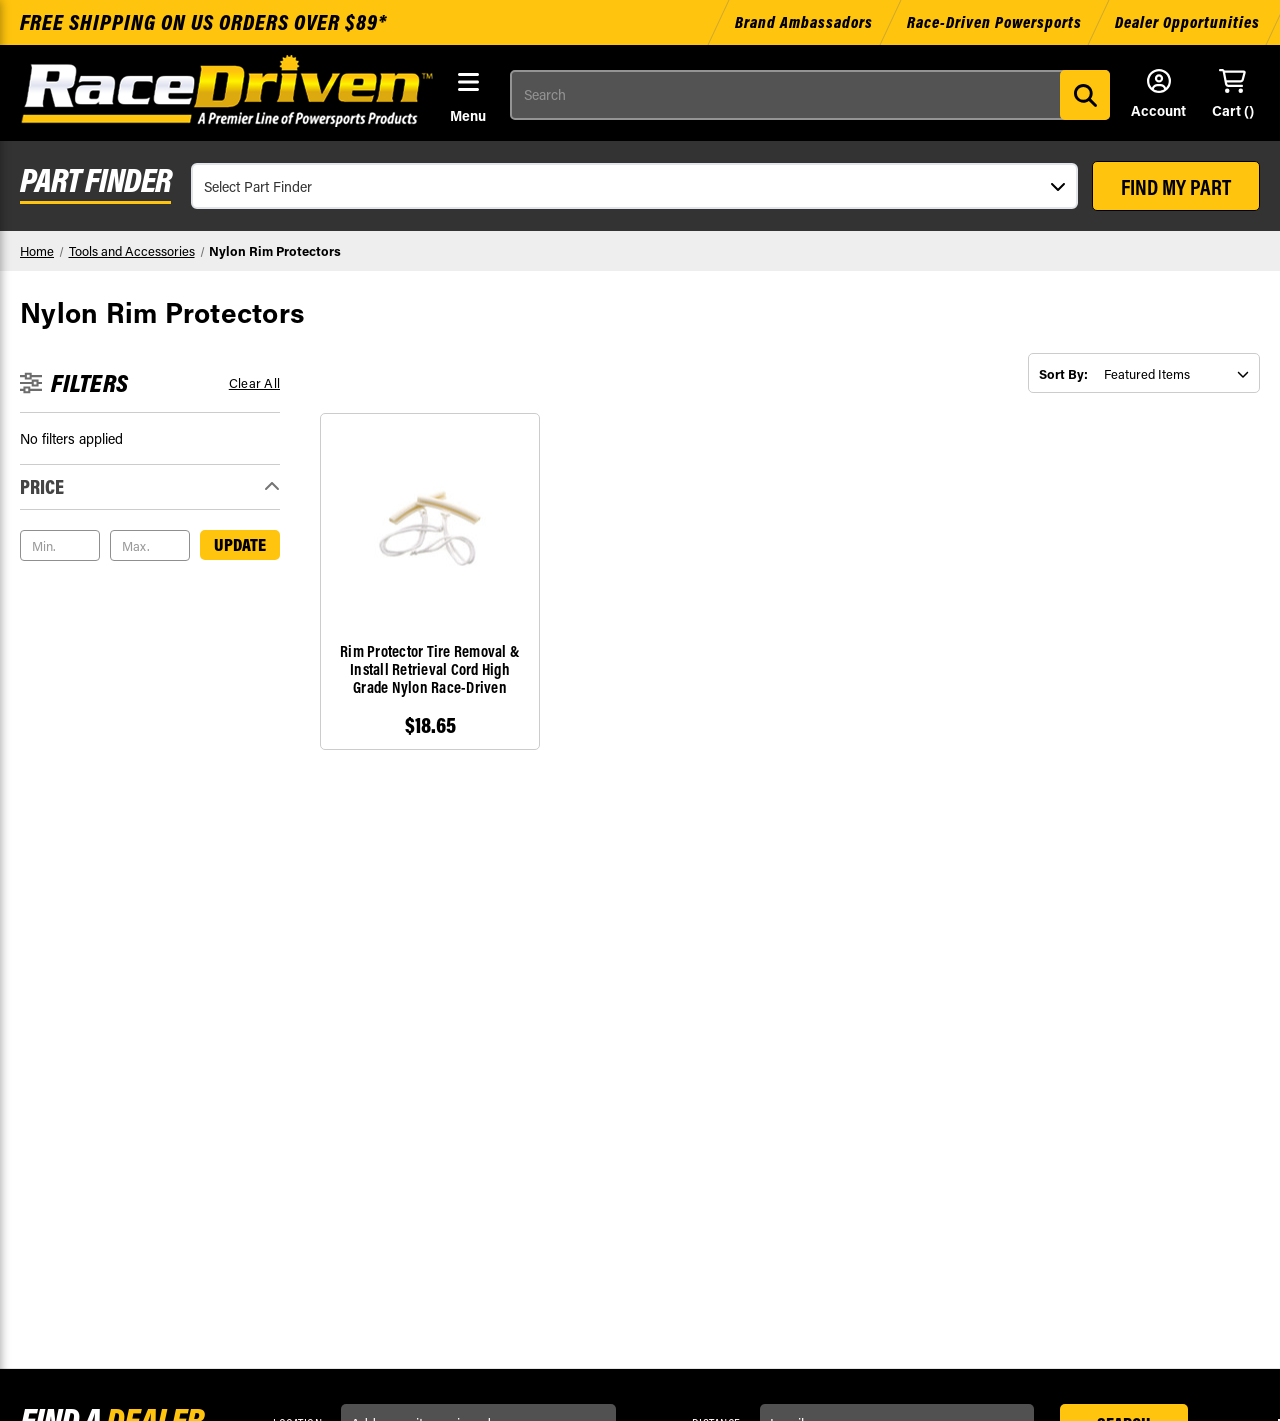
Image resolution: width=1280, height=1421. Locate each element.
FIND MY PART (1176, 187)
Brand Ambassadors (806, 22)
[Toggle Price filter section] (150, 487)
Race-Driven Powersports (994, 22)
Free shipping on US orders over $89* (203, 22)
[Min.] (60, 546)
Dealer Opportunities (1187, 22)
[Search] (1085, 95)
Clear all (254, 382)
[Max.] (150, 546)
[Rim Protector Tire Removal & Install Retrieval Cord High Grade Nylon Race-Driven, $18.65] (430, 523)
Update (240, 544)
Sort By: (1063, 373)
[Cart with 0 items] (1232, 95)
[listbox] (1176, 374)
